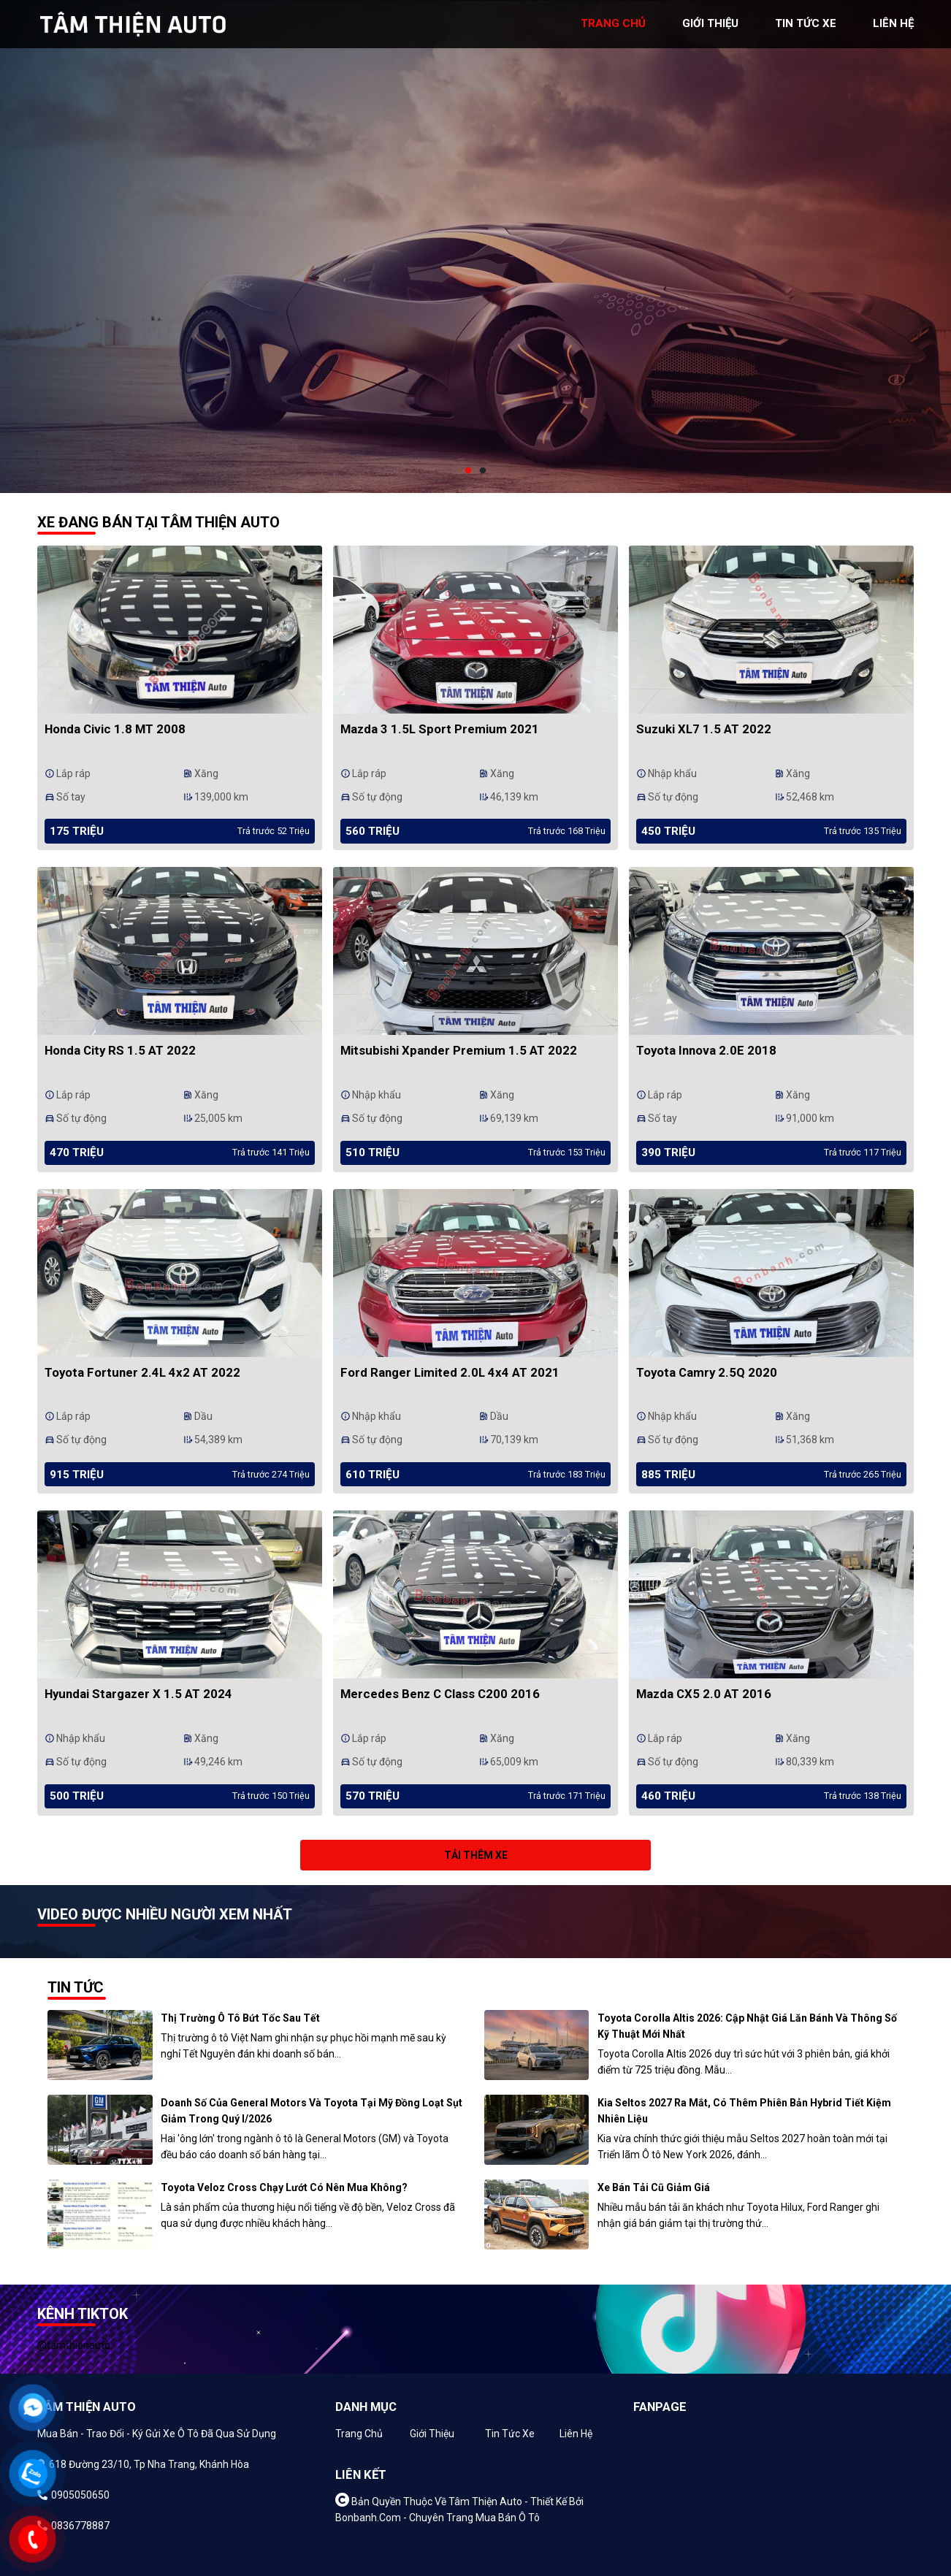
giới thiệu (710, 23)
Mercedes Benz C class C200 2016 (440, 1693)
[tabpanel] (475, 246)
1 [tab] (468, 471)
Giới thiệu (432, 2433)
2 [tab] (483, 471)
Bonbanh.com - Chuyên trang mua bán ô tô (437, 2517)
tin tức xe (805, 23)
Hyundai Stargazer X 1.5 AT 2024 (138, 1693)
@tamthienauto (73, 2345)
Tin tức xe (510, 2433)
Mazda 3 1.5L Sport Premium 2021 (439, 729)
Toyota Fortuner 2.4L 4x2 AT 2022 (142, 1372)
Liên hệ (575, 2433)
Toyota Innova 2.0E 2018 (706, 1050)
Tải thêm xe (476, 1855)
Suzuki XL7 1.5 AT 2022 (703, 729)
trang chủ (613, 23)
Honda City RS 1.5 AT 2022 (120, 1050)
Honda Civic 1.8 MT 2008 (115, 729)
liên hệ (893, 23)
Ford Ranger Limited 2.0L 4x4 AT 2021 (449, 1372)
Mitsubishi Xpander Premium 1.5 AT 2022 (458, 1050)
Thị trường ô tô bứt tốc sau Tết (240, 2018)
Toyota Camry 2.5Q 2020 (706, 1372)
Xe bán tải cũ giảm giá (653, 2187)
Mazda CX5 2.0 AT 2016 (703, 1693)
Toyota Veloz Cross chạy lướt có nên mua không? (284, 2187)
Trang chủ (359, 2433)
